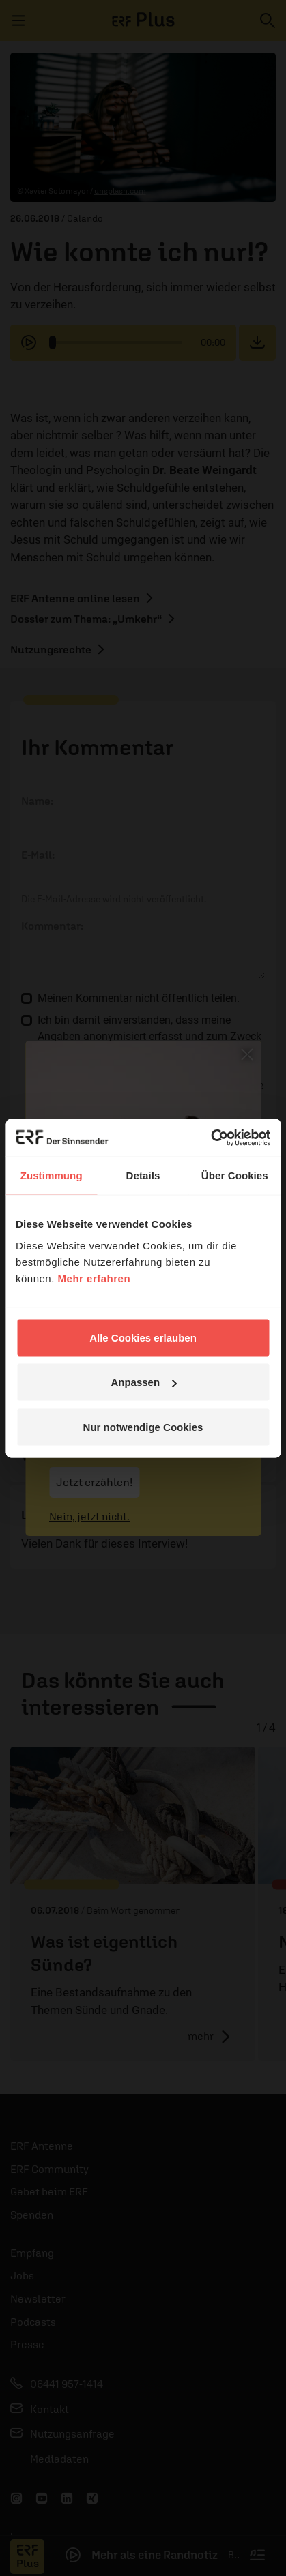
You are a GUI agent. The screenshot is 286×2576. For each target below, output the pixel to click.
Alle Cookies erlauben (143, 1337)
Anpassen (143, 1382)
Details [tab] (143, 1175)
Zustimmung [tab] (51, 1175)
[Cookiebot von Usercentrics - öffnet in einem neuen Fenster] (210, 1137)
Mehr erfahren (94, 1278)
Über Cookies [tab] (234, 1175)
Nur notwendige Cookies (143, 1426)
